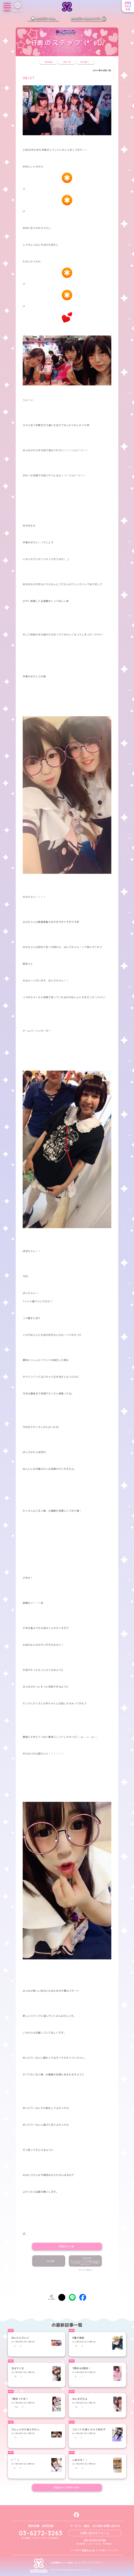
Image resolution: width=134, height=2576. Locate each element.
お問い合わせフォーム (95, 2533)
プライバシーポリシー (93, 2563)
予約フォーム (88, 2550)
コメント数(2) (85, 2269)
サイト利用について (70, 2563)
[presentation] (67, 2282)
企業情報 (55, 2563)
